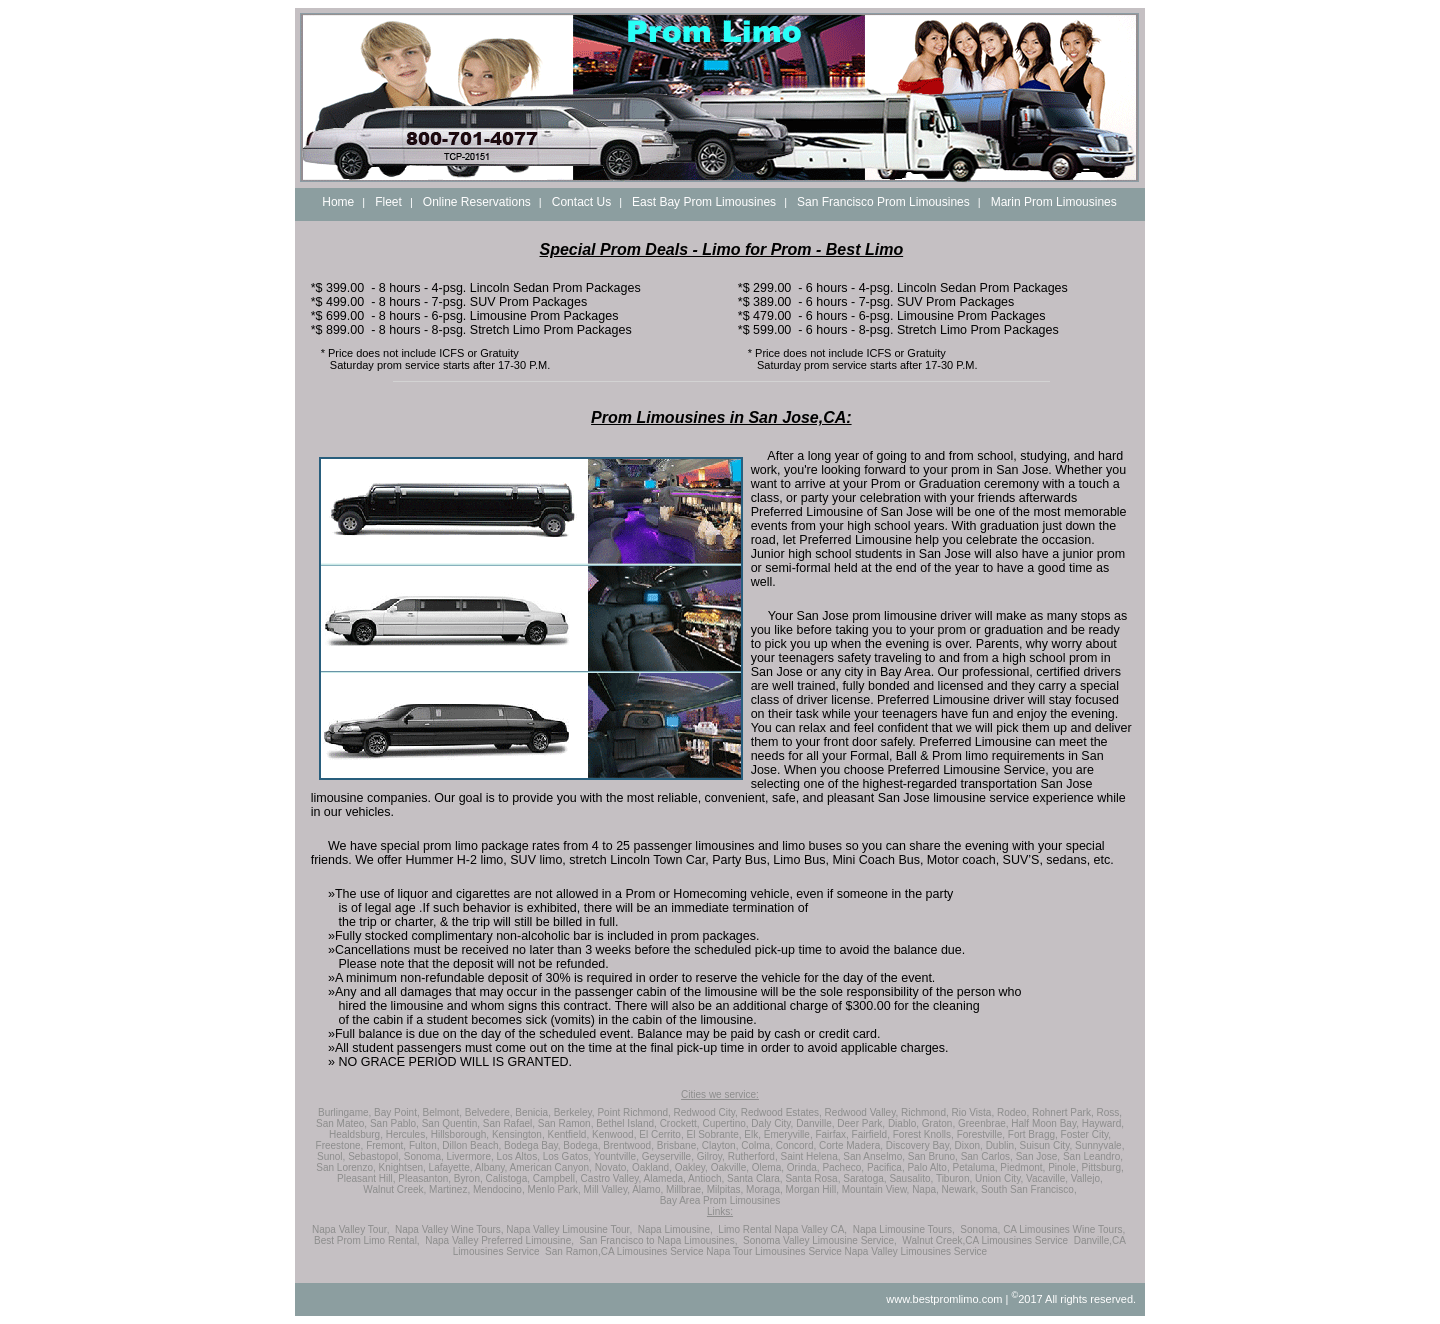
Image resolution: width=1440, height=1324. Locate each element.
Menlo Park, (553, 1189)
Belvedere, (489, 1112)
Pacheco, (843, 1167)
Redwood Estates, (781, 1112)
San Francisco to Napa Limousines (657, 1240)
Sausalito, (911, 1178)
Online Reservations (477, 202)
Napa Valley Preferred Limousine (498, 1240)
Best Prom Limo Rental (365, 1240)
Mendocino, (499, 1189)
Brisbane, (678, 1145)
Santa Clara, (755, 1178)
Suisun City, (1046, 1145)
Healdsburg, (356, 1134)
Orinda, (803, 1167)
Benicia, (533, 1112)
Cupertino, (725, 1123)
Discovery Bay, (919, 1145)
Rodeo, (1013, 1112)
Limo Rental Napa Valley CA (781, 1229)
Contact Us (581, 202)
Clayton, (720, 1145)
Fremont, (386, 1145)
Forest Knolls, (923, 1134)
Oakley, (691, 1167)
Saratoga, (864, 1178)
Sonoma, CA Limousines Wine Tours (1041, 1229)
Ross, (1109, 1112)
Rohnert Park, (1063, 1112)
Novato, (612, 1167)
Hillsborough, (460, 1134)
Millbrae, (685, 1189)
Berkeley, (574, 1112)
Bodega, (581, 1145)
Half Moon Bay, (1045, 1123)
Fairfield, (871, 1134)
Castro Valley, (611, 1178)
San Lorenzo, (346, 1167)
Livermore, (470, 1156)
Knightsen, (402, 1167)
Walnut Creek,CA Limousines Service (985, 1240)
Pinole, (1063, 1167)
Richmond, (925, 1112)
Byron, (468, 1178)
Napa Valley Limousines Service (916, 1251)
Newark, (960, 1189)
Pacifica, (886, 1167)
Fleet (388, 202)
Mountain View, (876, 1189)
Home (338, 202)
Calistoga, (508, 1178)
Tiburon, (954, 1178)
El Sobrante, (713, 1134)
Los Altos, (518, 1156)
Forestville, (981, 1134)
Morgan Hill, (812, 1189)
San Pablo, (394, 1123)
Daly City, (772, 1123)
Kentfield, (569, 1134)
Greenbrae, (983, 1123)
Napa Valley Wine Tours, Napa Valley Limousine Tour (512, 1229)
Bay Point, (397, 1112)
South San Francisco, (1029, 1189)
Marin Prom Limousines (1054, 202)
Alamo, (647, 1189)
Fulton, (424, 1145)
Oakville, (730, 1167)
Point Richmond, (633, 1112)
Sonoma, (424, 1156)
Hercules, (407, 1134)
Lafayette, (451, 1167)
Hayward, (1103, 1123)
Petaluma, (975, 1167)
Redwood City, (706, 1112)
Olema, (768, 1167)
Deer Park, (861, 1123)
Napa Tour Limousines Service (773, 1251)
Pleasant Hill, (366, 1178)
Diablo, (903, 1123)
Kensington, (518, 1134)
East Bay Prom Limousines (704, 202)
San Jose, (1038, 1156)
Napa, (925, 1189)
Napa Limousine (674, 1229)
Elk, (752, 1134)
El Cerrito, (661, 1134)
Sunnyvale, (1099, 1145)
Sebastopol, (374, 1156)
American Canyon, (551, 1167)
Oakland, (652, 1167)
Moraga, (764, 1189)
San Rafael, (509, 1123)
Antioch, (706, 1178)
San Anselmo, (874, 1156)
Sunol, (331, 1156)
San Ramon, (566, 1123)
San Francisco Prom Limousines (883, 202)
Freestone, (340, 1145)
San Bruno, (933, 1156)
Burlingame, (344, 1112)
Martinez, (449, 1189)
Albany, (491, 1167)
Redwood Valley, (862, 1112)
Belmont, (441, 1112)
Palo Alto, (928, 1167)
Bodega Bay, (532, 1145)
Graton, (938, 1123)
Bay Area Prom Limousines (720, 1200)
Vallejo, (1087, 1178)
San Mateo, (341, 1123)
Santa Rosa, (812, 1178)
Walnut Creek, (394, 1189)
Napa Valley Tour (349, 1229)
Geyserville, (668, 1156)
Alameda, (665, 1178)
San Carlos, (987, 1156)
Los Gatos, (567, 1156)
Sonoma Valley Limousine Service (818, 1240)
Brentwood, (628, 1145)
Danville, (815, 1123)
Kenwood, (614, 1134)
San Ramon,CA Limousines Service (624, 1251)
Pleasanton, (424, 1178)
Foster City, (1086, 1134)
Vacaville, (1047, 1178)
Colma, (757, 1145)
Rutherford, (753, 1156)
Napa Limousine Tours (902, 1229)
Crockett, (680, 1123)
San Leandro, (1093, 1156)
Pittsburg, (1102, 1167)
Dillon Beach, (471, 1145)
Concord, (796, 1145)
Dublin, (1001, 1145)
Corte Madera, (851, 1145)
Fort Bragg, (1033, 1134)
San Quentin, (451, 1123)
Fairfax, (831, 1134)
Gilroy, (711, 1156)
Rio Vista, (973, 1112)
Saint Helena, (810, 1156)
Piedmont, (1022, 1167)
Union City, (999, 1178)
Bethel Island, (626, 1123)
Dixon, (969, 1145)
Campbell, (555, 1178)
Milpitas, (725, 1189)
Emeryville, (788, 1134)
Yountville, (616, 1156)
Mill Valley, (607, 1189)
